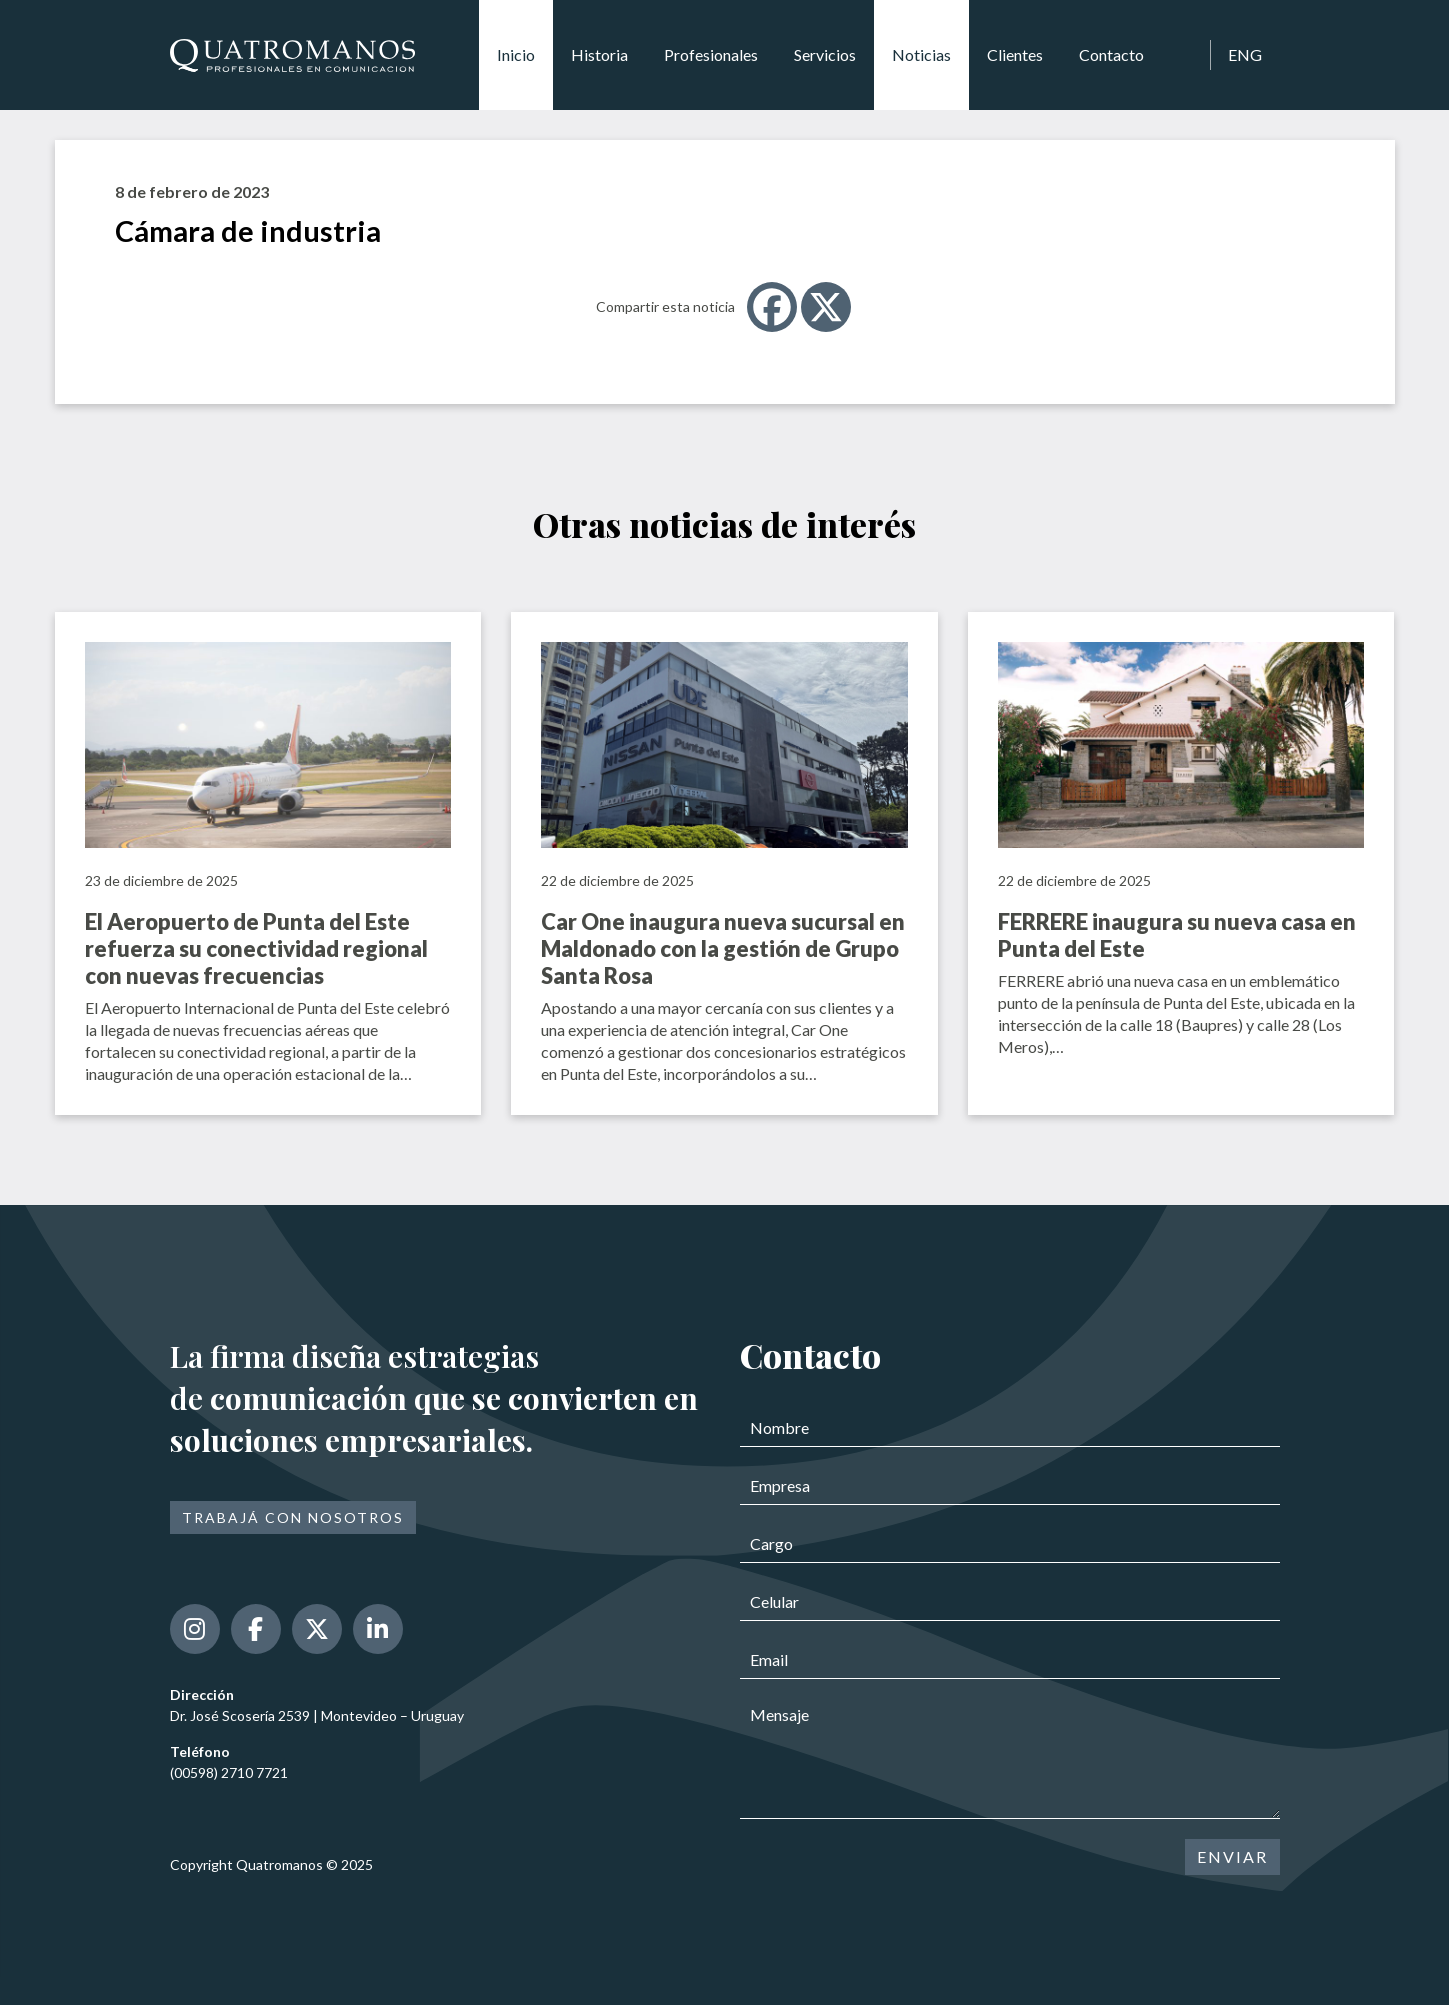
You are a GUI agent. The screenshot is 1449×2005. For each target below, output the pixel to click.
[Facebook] (772, 307)
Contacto (1111, 54)
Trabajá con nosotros (293, 1517)
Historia (599, 54)
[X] (826, 307)
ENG (1245, 54)
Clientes (1015, 54)
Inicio (516, 54)
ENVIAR (1232, 1856)
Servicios (825, 54)
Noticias (921, 54)
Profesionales (711, 54)
